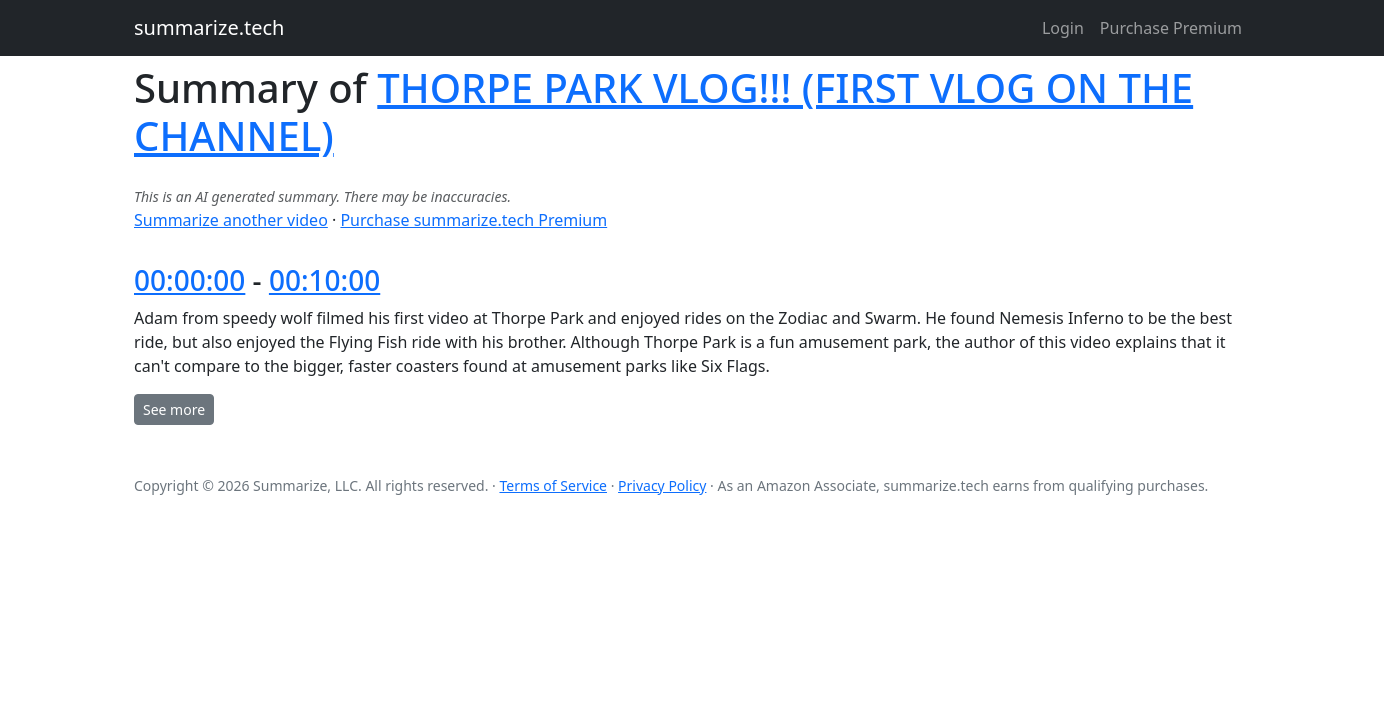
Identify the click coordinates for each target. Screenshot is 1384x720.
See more (174, 409)
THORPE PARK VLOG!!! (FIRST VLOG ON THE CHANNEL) (663, 111)
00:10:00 (324, 280)
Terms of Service (553, 485)
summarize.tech (209, 27)
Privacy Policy (662, 485)
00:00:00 (189, 280)
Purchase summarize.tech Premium (473, 220)
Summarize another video (231, 220)
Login (1063, 28)
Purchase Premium (1171, 28)
